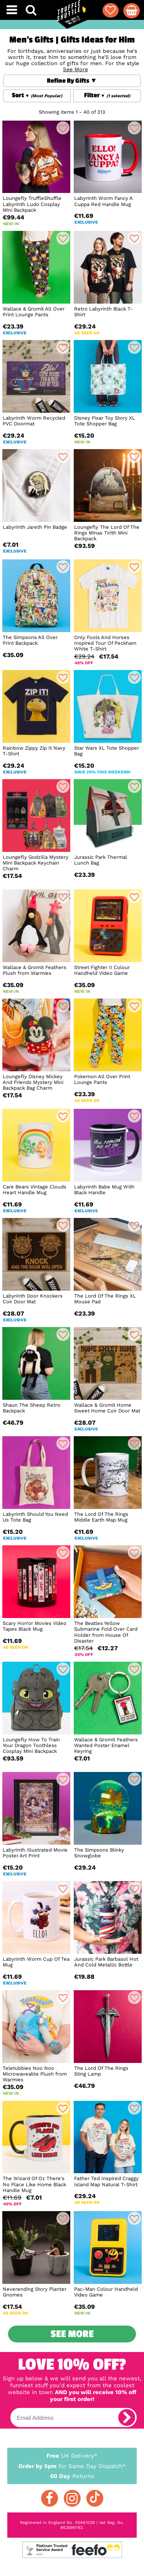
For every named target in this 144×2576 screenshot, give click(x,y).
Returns (72, 2476)
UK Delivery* (72, 2455)
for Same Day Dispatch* (72, 2465)
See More (72, 2334)
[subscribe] (126, 2417)
